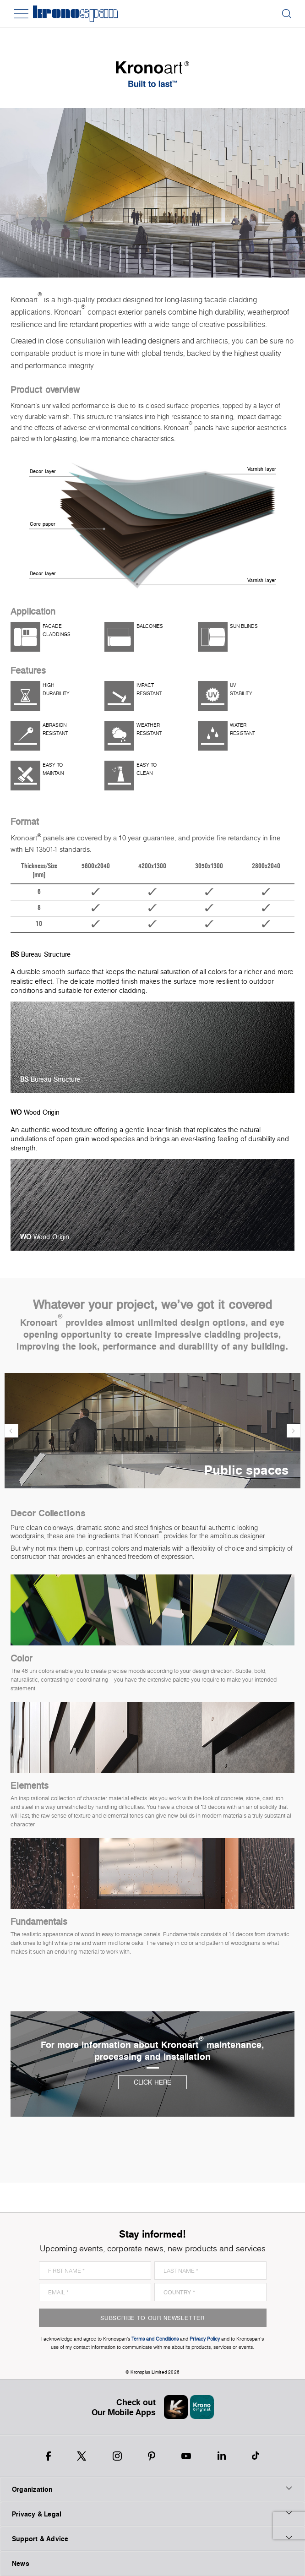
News (20, 2563)
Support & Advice (152, 2538)
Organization (152, 2489)
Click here (152, 2082)
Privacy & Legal (152, 2514)
